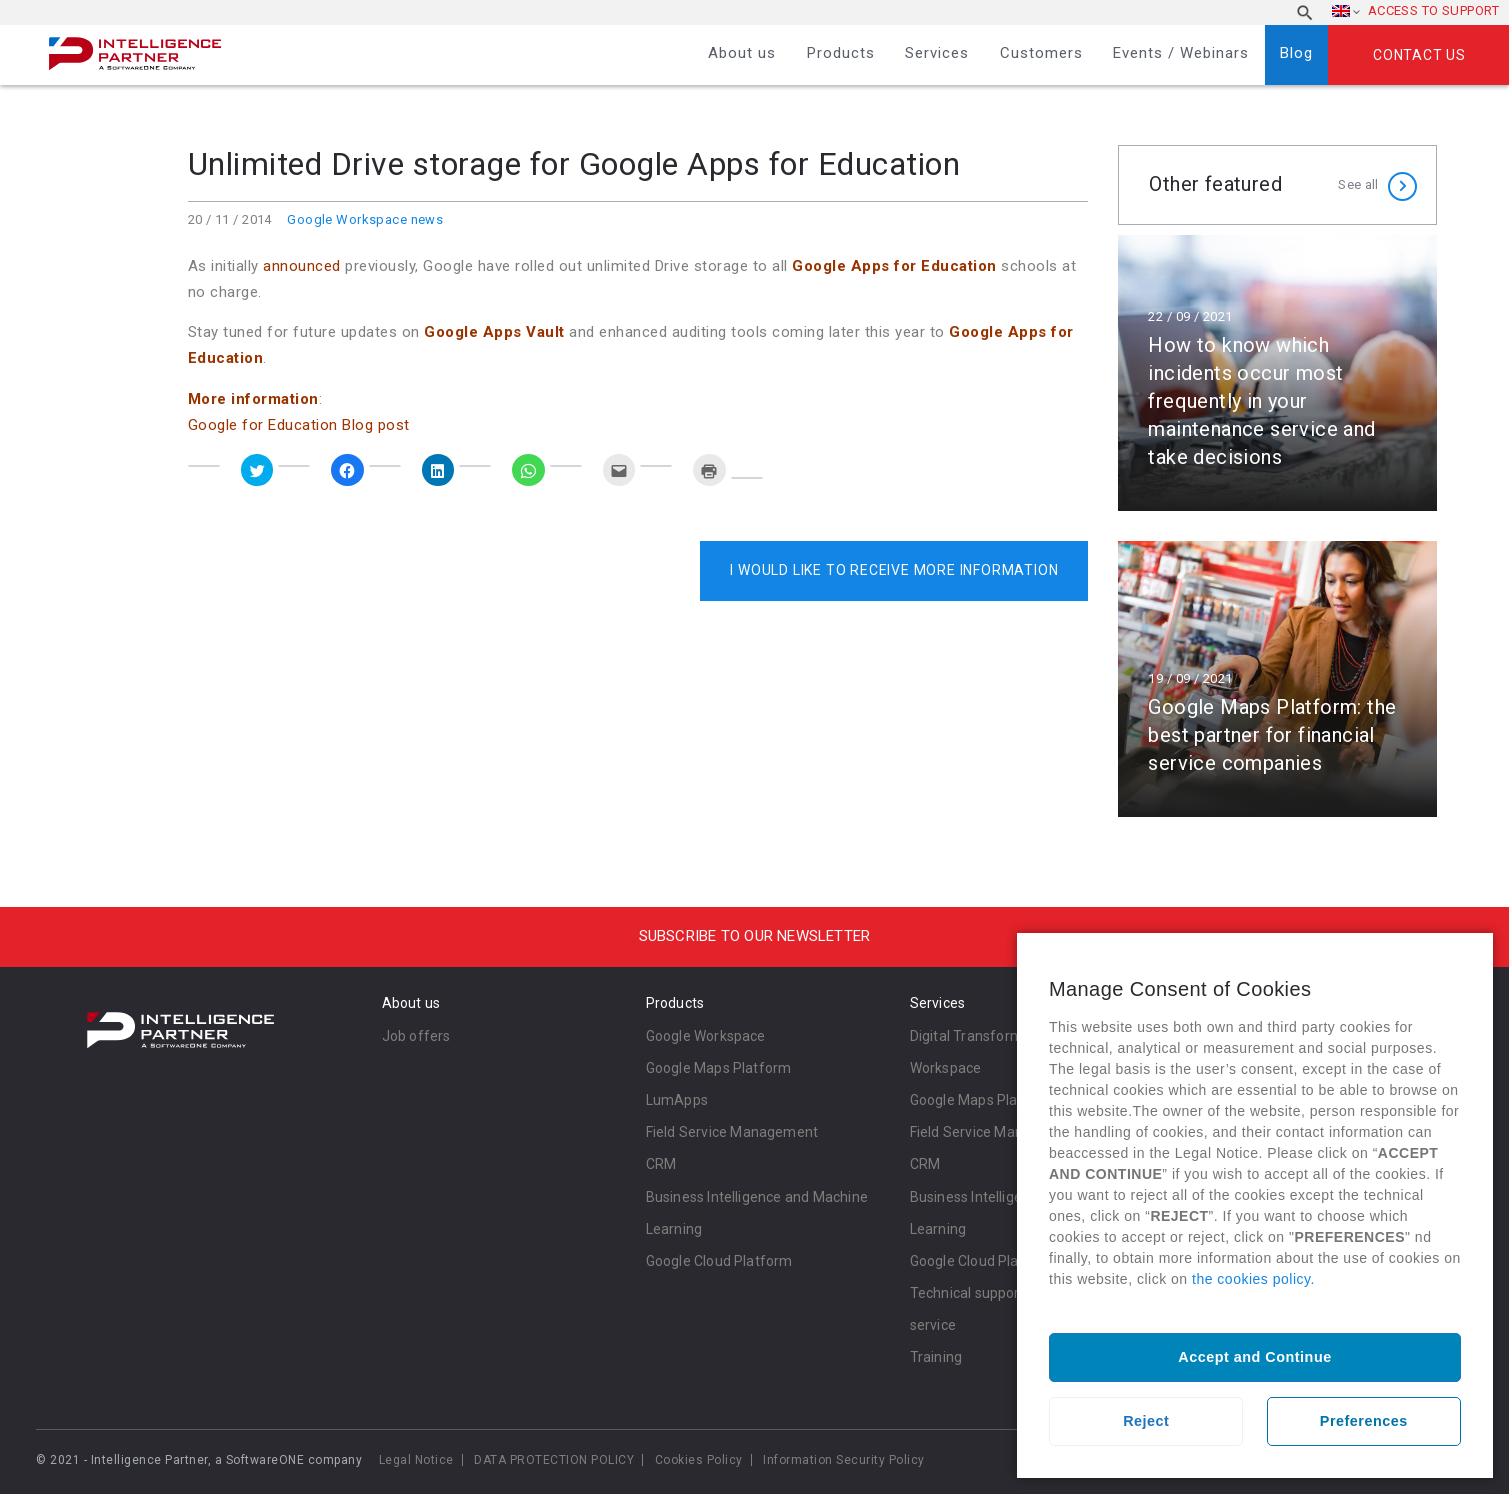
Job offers (416, 1036)
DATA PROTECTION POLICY (554, 1460)
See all (1358, 184)
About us (742, 53)
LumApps (677, 1100)
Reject (1146, 1421)
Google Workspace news (365, 219)
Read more (1277, 373)
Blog (1296, 53)
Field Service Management (732, 1132)
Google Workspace (706, 1036)
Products (841, 53)
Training (936, 1357)
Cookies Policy (699, 1460)
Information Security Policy (844, 1460)
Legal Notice (416, 1460)
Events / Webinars (1181, 53)
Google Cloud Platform (719, 1261)
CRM (661, 1164)
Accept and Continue (1254, 1357)
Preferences (1364, 1421)
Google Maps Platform (719, 1068)
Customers (1041, 53)
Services (937, 53)
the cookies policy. (1253, 1279)
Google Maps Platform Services (1012, 1100)
